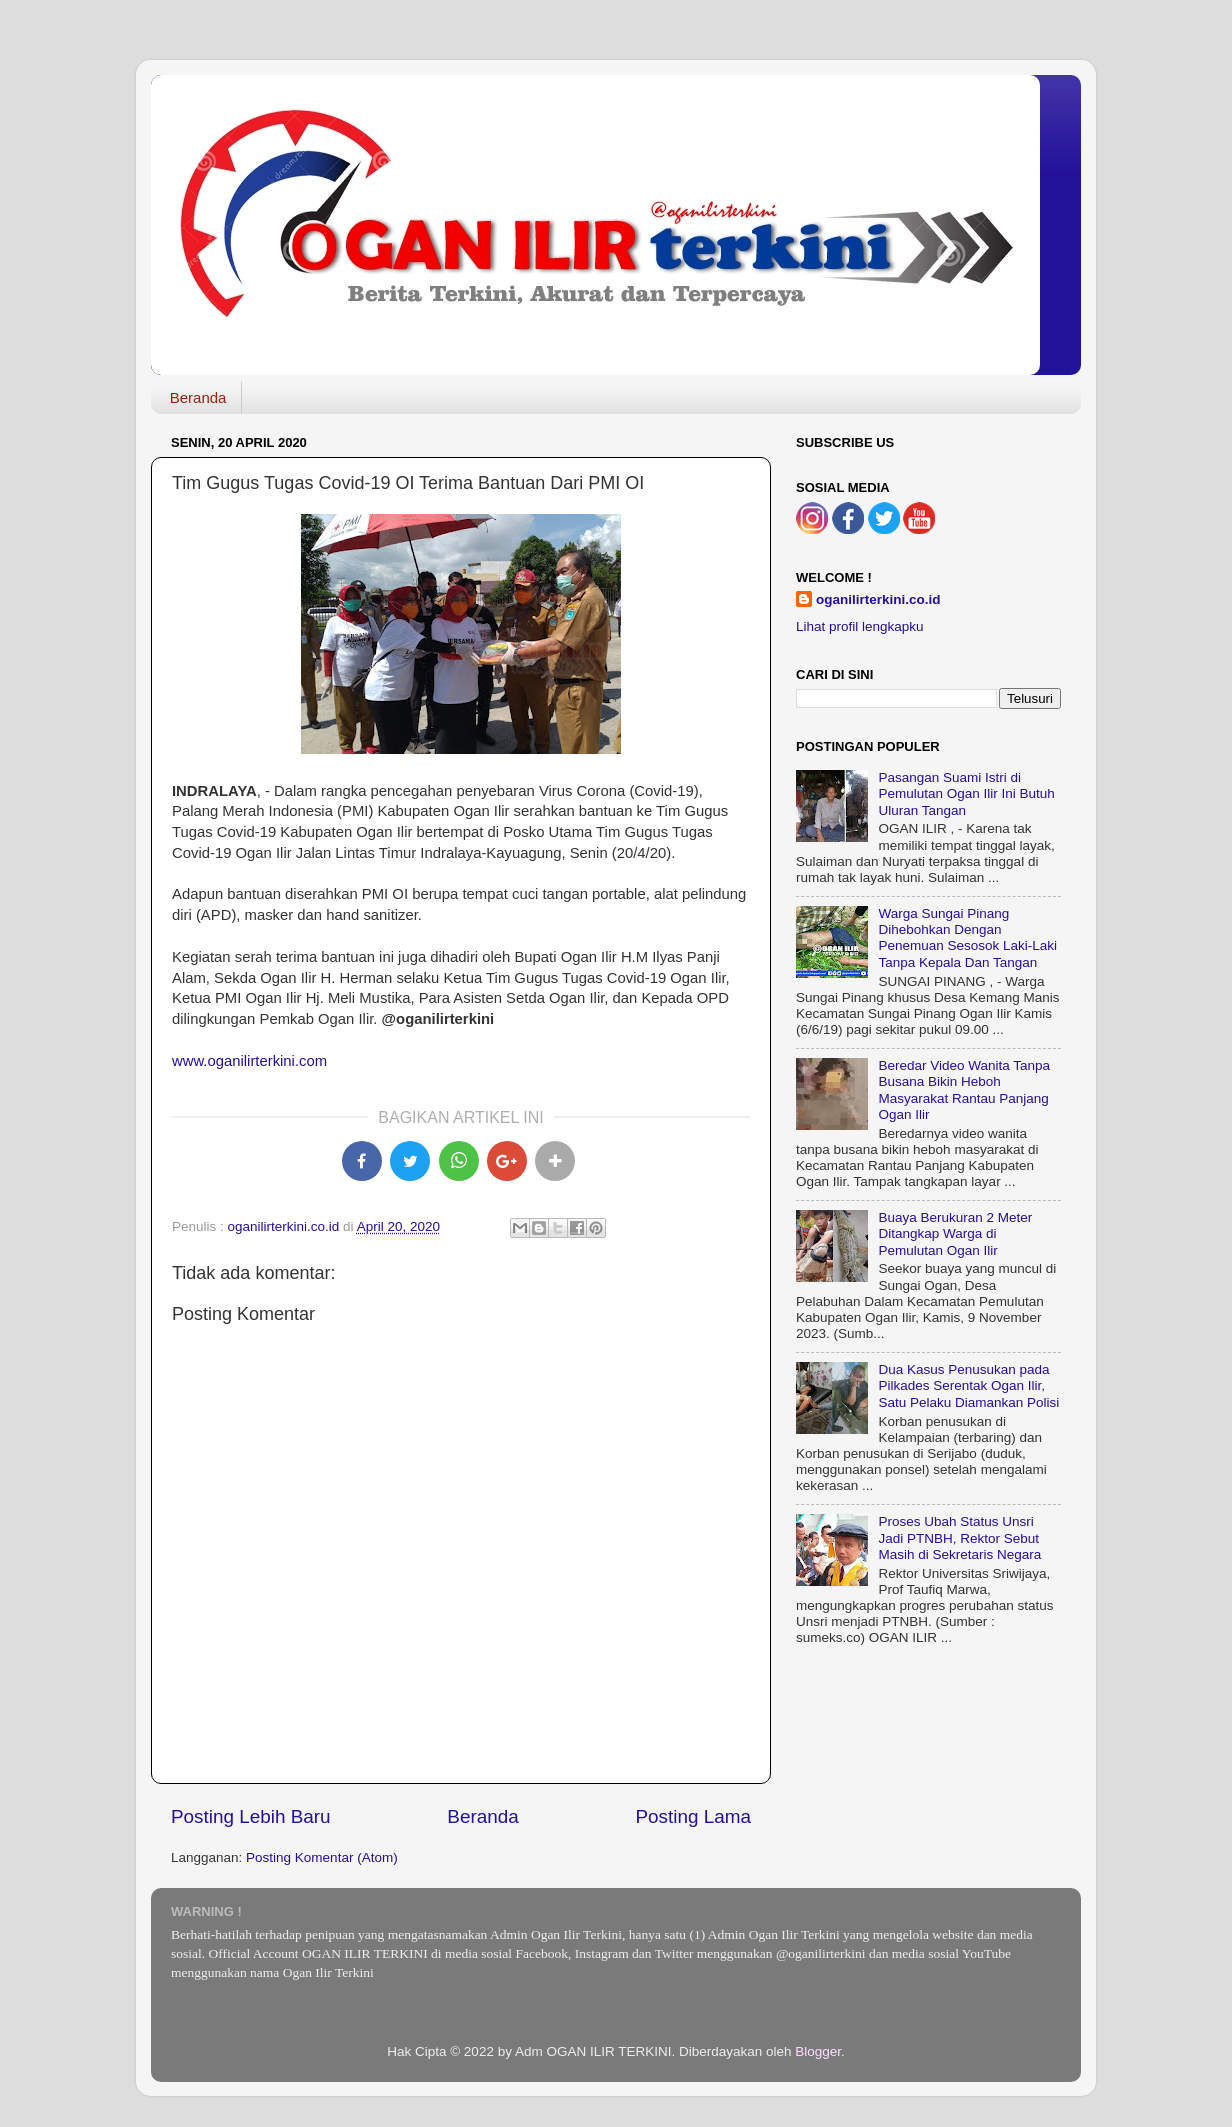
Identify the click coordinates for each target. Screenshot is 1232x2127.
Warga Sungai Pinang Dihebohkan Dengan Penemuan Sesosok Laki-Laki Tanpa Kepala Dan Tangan (967, 938)
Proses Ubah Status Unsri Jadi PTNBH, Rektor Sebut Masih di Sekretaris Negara (959, 1537)
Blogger (818, 2051)
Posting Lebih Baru (251, 1816)
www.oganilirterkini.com (249, 1061)
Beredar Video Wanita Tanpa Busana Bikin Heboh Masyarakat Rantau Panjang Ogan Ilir (964, 1090)
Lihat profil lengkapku (860, 626)
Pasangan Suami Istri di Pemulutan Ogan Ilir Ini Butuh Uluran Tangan (966, 793)
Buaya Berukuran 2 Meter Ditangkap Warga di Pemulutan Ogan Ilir (955, 1233)
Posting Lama (693, 1816)
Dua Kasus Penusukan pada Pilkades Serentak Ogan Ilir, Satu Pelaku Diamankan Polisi (968, 1385)
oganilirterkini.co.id (878, 599)
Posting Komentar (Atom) (322, 1857)
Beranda (198, 397)
